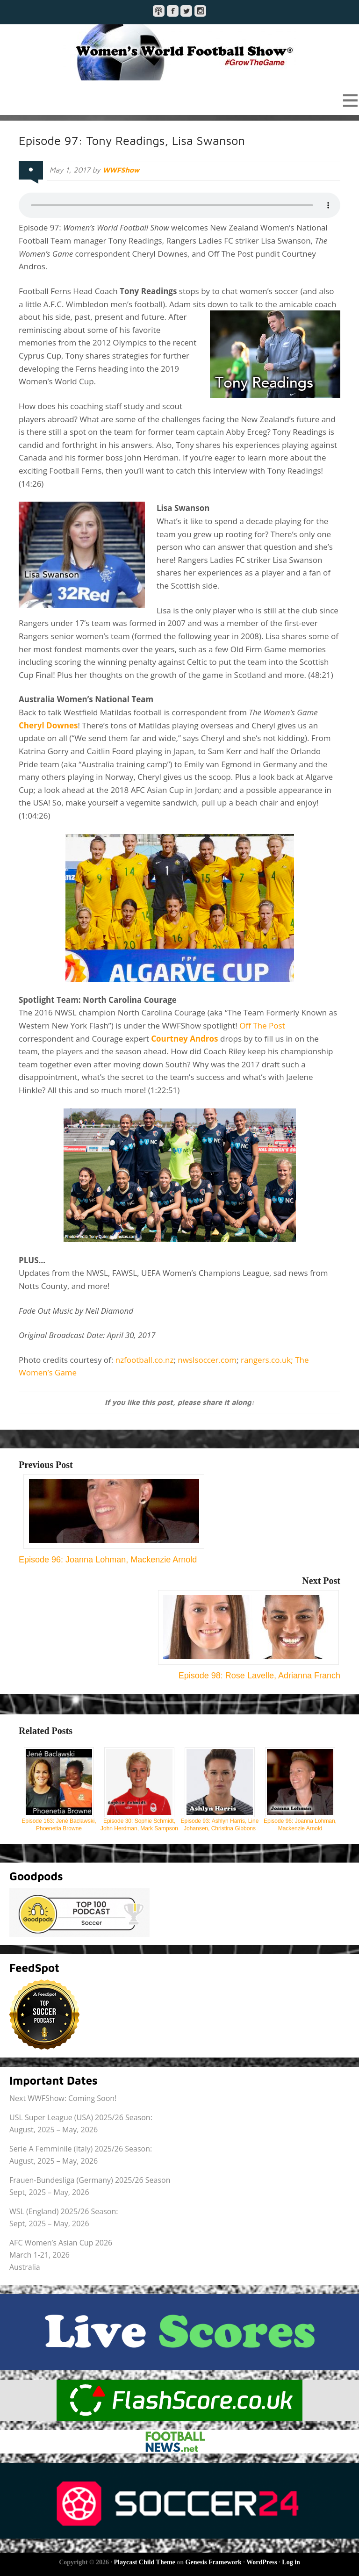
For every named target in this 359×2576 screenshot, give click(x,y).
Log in (291, 2562)
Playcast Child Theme (144, 2562)
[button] (179, 100)
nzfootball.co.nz (144, 1359)
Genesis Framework (214, 2562)
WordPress (261, 2562)
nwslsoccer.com (207, 1359)
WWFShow (121, 169)
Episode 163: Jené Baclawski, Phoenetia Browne (59, 1789)
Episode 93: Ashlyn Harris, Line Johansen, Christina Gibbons (220, 1789)
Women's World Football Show (179, 52)
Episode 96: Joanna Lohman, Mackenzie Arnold (300, 1789)
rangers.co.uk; (268, 1359)
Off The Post (262, 1025)
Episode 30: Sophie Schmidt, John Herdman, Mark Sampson (139, 1789)
